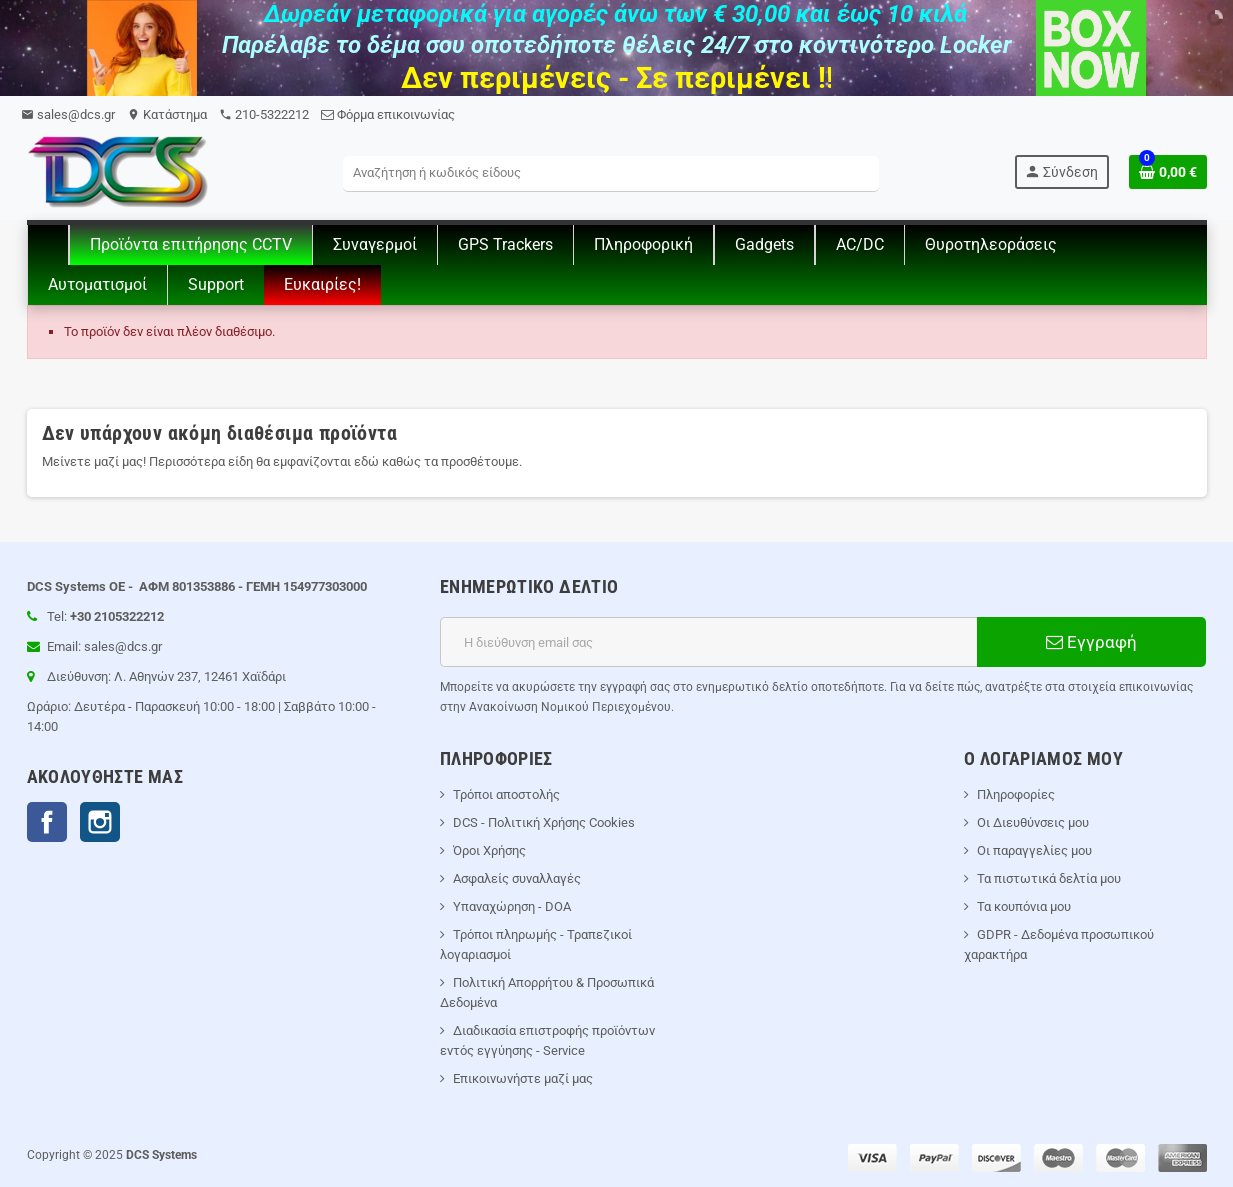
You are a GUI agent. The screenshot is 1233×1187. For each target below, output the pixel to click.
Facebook (47, 822)
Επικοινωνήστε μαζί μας (523, 1078)
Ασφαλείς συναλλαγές (517, 878)
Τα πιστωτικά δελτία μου (1049, 878)
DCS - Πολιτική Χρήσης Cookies (544, 822)
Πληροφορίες (1016, 794)
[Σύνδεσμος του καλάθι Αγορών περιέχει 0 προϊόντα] (1168, 172)
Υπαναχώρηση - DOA (512, 906)
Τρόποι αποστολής (506, 794)
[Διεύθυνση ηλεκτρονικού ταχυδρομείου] (708, 642)
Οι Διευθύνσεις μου (1033, 822)
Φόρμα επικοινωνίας (388, 114)
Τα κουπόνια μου (1024, 906)
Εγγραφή (1091, 642)
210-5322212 (264, 114)
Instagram (100, 822)
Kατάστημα (167, 114)
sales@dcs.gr (68, 114)
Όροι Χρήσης (489, 850)
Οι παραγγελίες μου (1034, 850)
